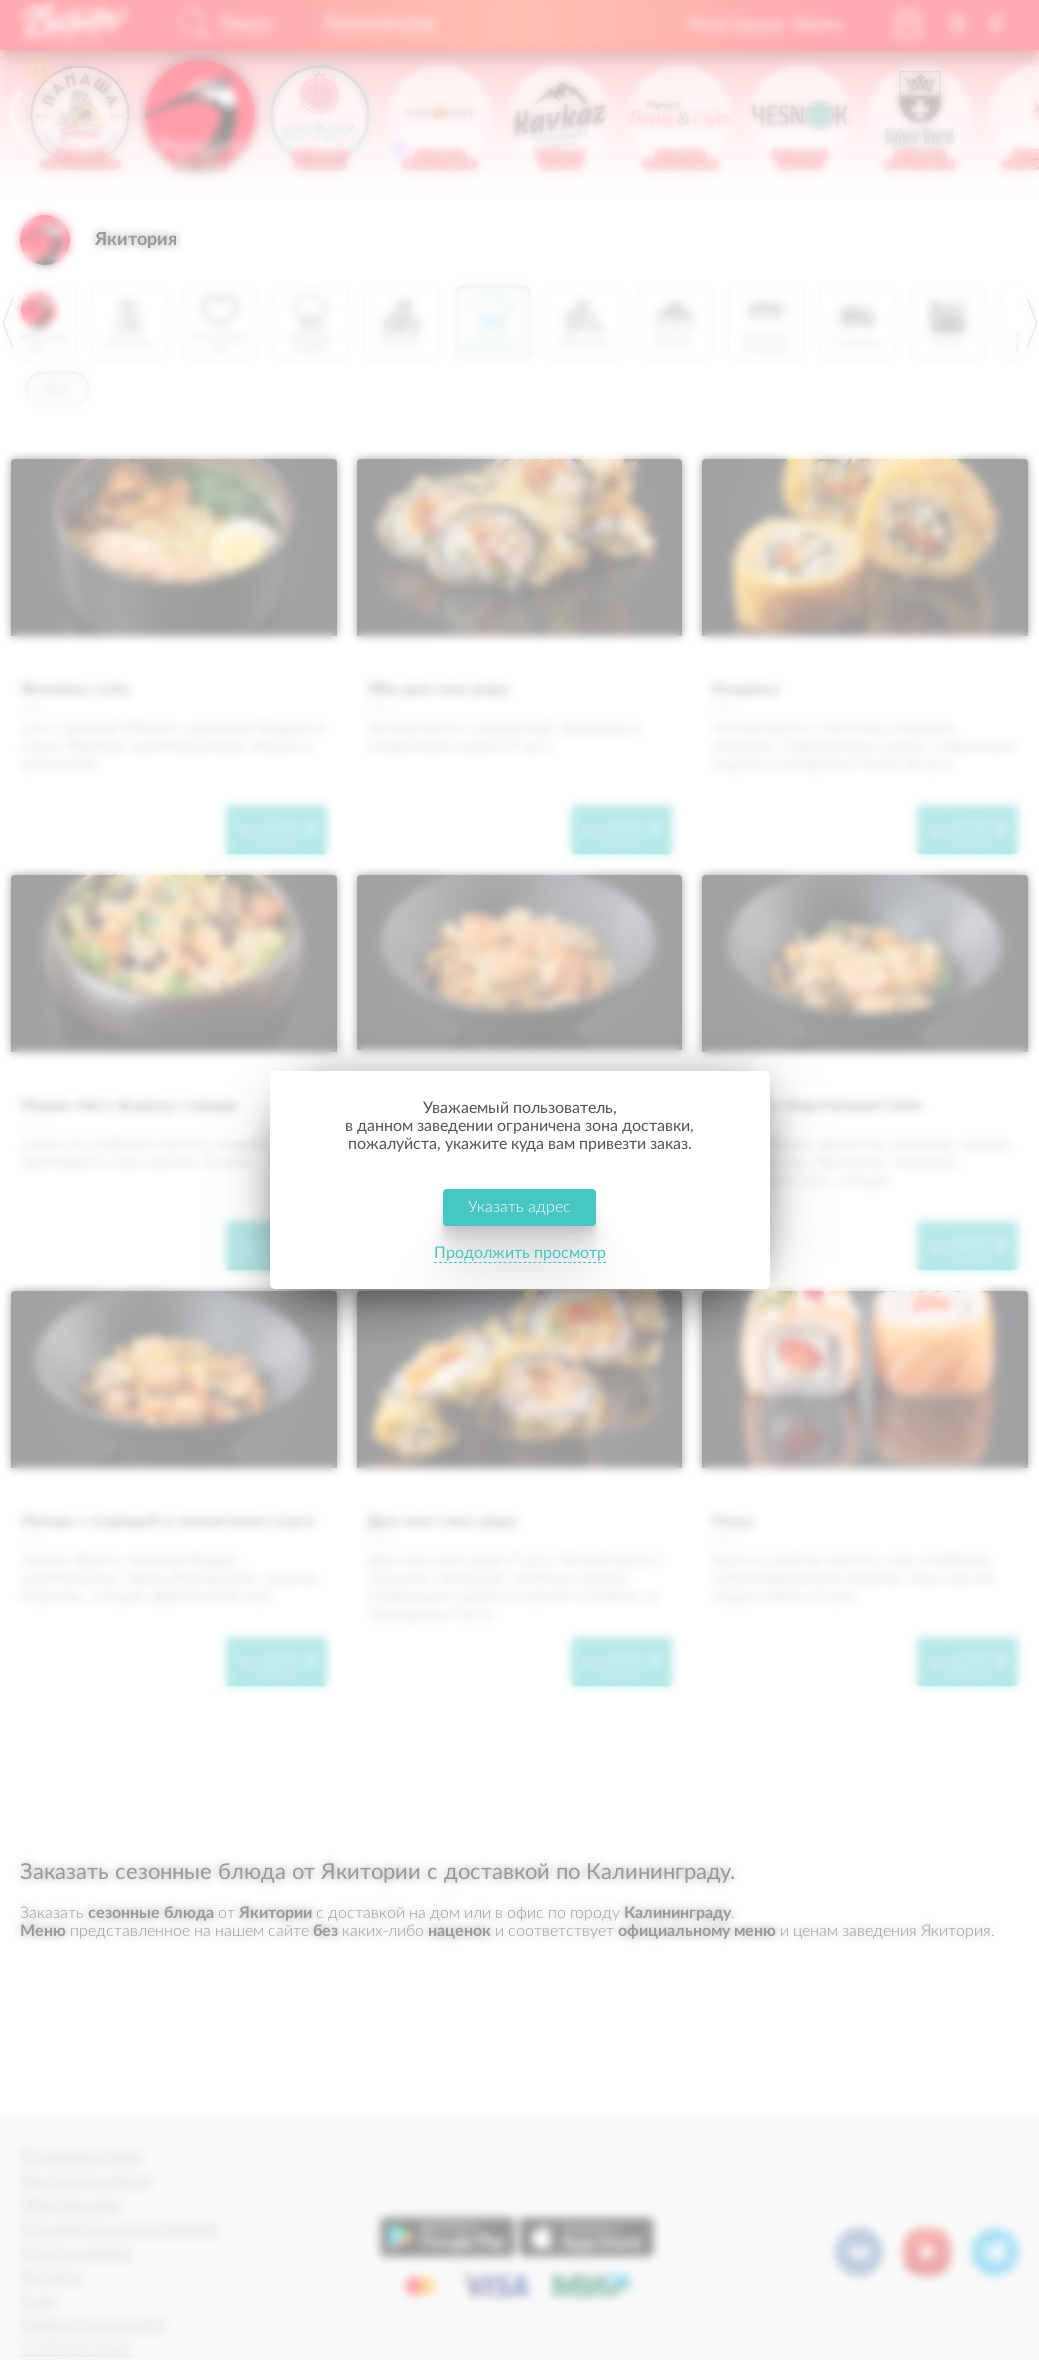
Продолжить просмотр (520, 1254)
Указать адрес (519, 1208)
